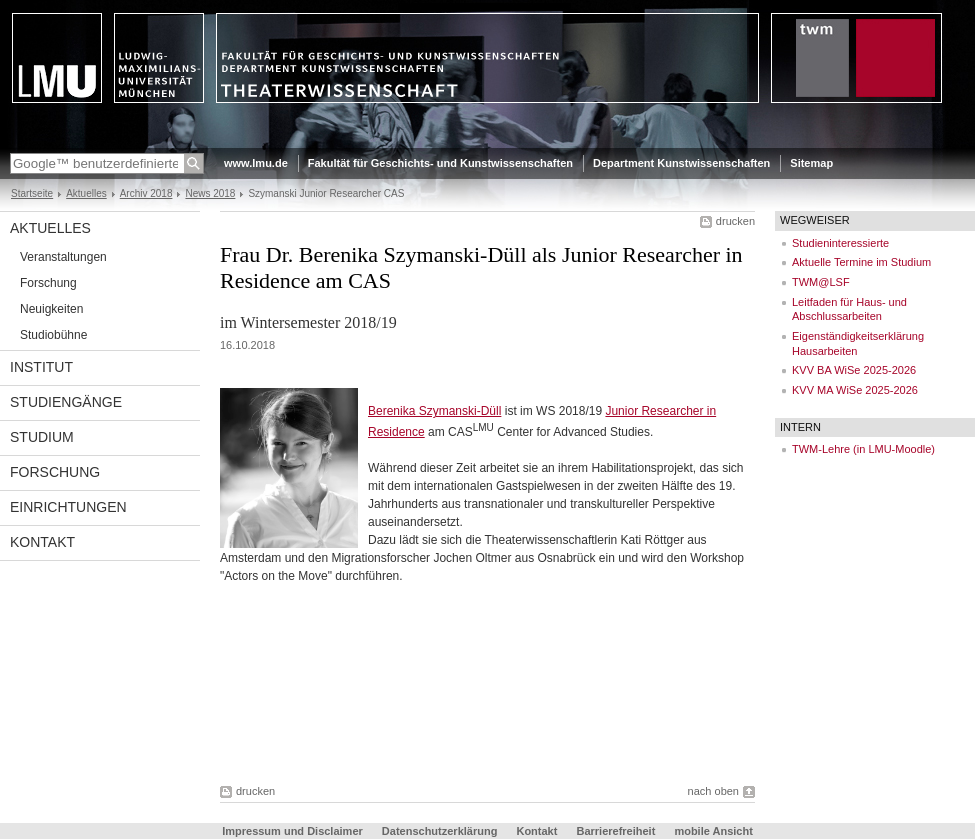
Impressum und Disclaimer (292, 831)
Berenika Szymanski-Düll (434, 411)
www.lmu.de (256, 163)
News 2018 (210, 193)
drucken (735, 221)
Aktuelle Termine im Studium (861, 262)
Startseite (32, 193)
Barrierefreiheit (617, 831)
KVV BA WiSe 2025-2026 (854, 370)
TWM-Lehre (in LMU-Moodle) (863, 449)
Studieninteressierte (840, 243)
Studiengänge (66, 402)
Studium (42, 437)
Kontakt (42, 542)
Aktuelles (86, 193)
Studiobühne (53, 335)
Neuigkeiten (51, 309)
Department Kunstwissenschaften (681, 163)
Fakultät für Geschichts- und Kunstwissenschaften (440, 163)
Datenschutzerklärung (440, 831)
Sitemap (811, 163)
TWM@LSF (821, 282)
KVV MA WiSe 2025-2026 (855, 390)
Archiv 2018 (146, 193)
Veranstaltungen (63, 257)
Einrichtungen (68, 507)
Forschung (48, 283)
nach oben (713, 791)
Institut (41, 367)
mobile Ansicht (713, 831)
